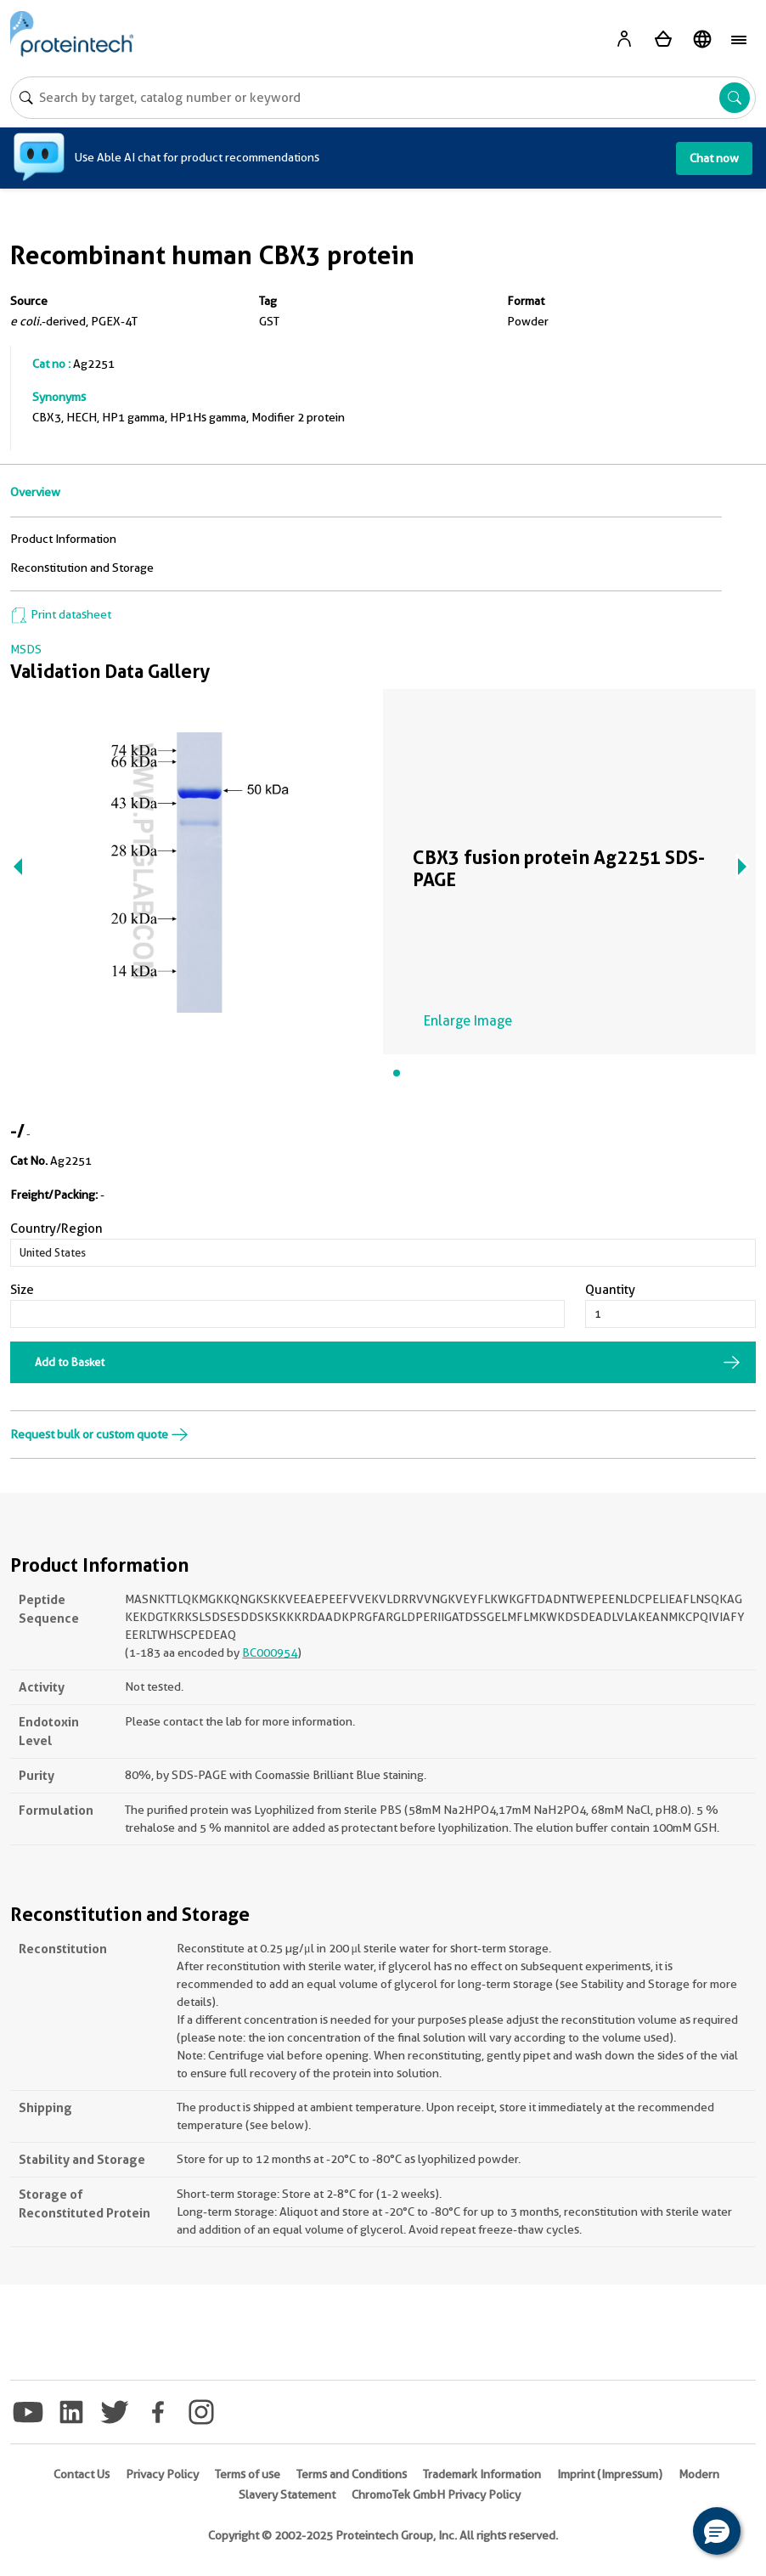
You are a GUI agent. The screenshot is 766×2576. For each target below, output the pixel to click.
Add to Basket (69, 1362)
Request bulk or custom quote (99, 1434)
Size (22, 1289)
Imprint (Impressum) (609, 2474)
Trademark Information (482, 2474)
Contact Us (82, 2474)
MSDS (26, 649)
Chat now (714, 158)
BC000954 (269, 1652)
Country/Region (56, 1228)
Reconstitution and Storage (82, 567)
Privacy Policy (162, 2474)
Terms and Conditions (351, 2474)
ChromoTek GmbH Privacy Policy (436, 2494)
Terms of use (247, 2474)
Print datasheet (60, 614)
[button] (717, 2531)
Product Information (63, 538)
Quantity (610, 1289)
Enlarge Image (468, 1021)
